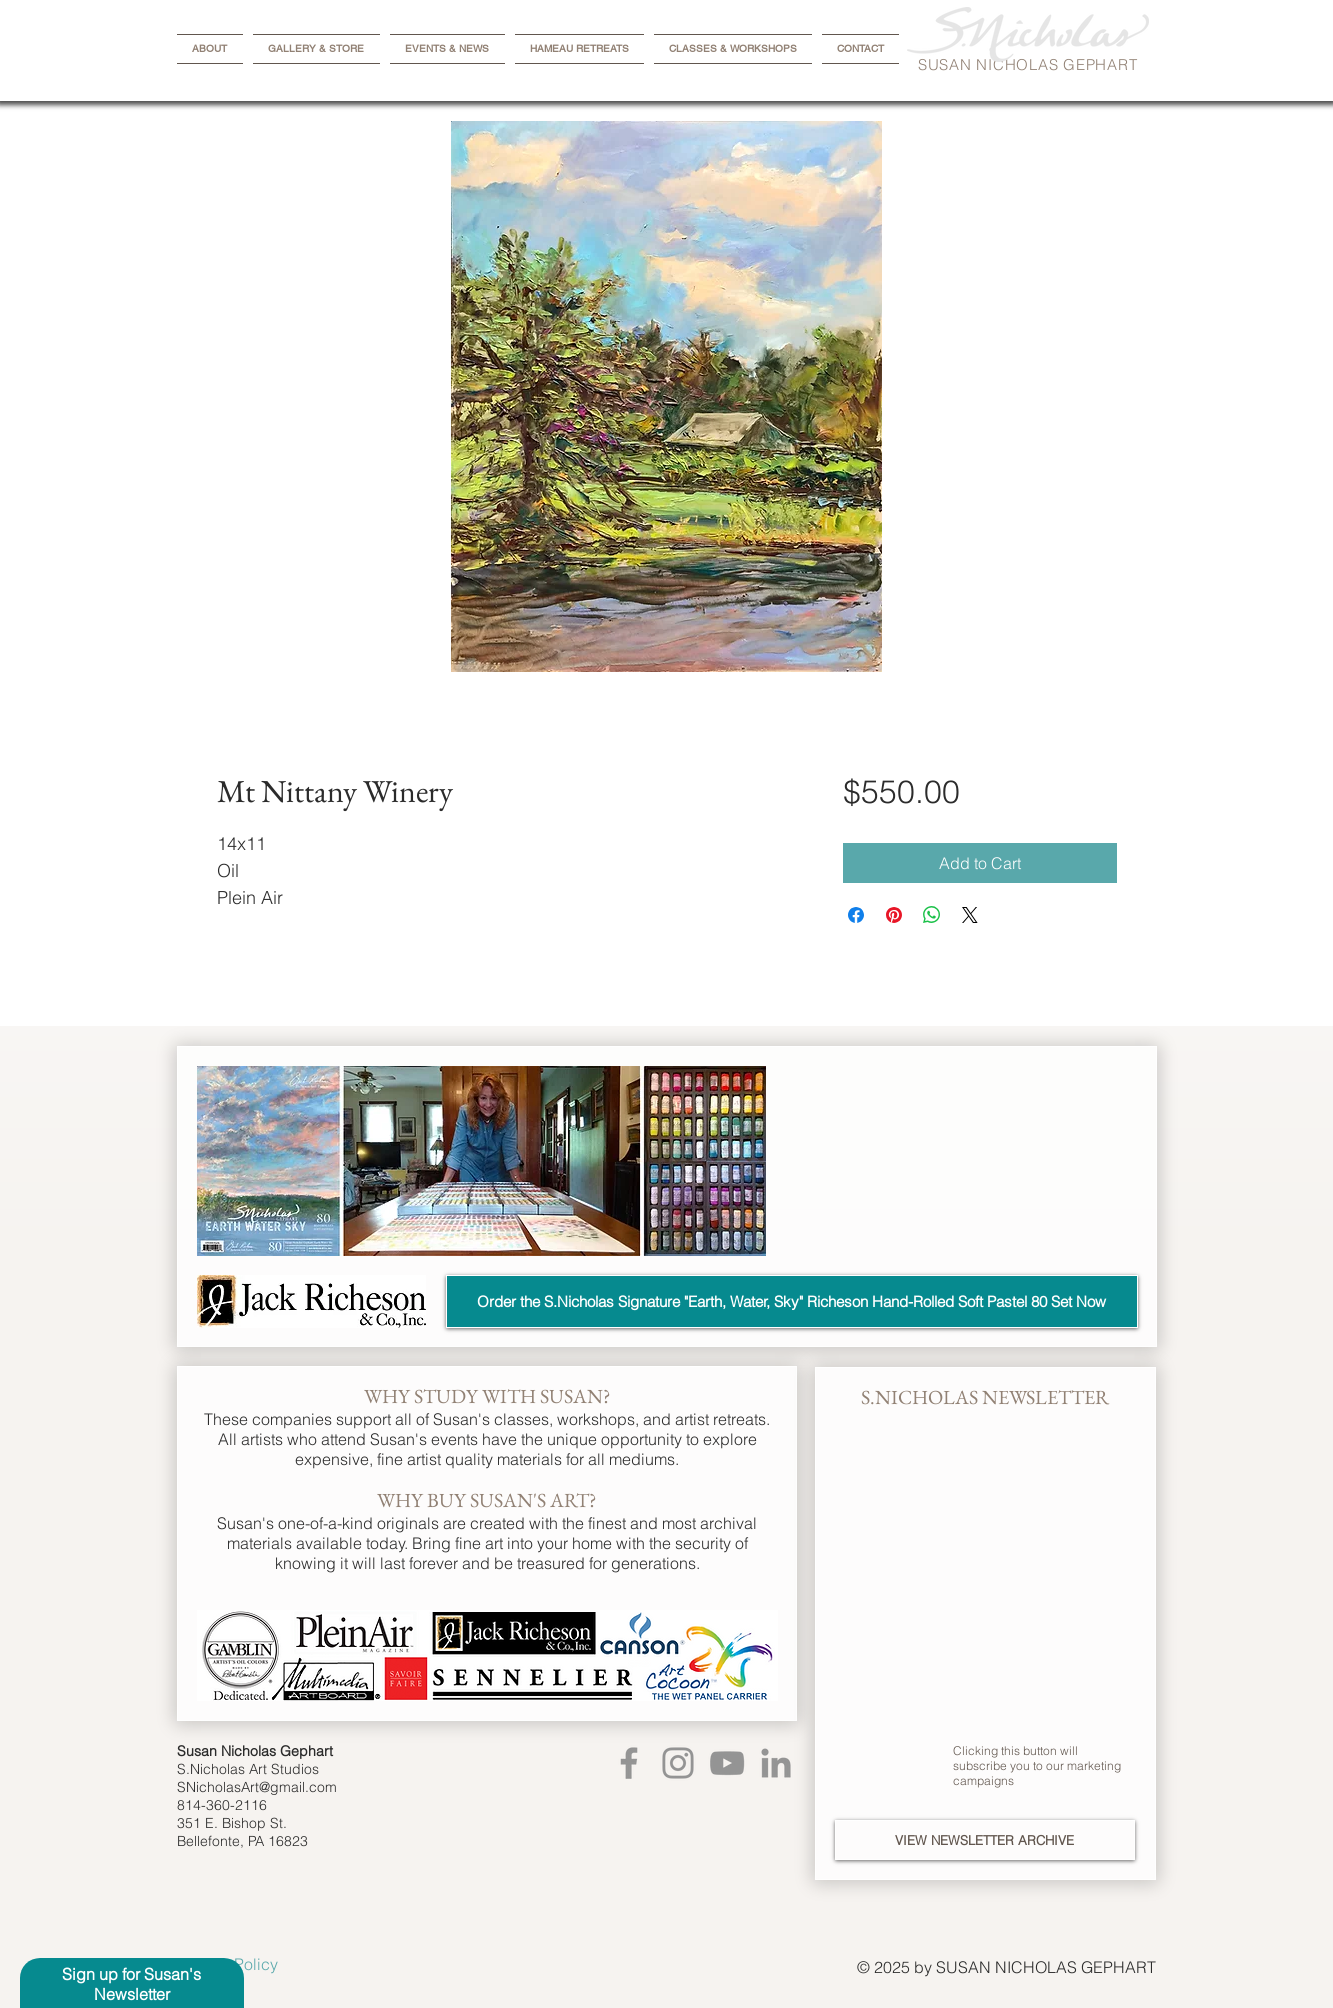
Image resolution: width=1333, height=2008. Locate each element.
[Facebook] (629, 1763)
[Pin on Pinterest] (894, 915)
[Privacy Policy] (247, 1964)
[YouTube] (727, 1763)
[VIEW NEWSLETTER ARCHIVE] (985, 1840)
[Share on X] (970, 915)
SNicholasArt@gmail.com (257, 1787)
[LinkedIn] (776, 1763)
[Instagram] (678, 1763)
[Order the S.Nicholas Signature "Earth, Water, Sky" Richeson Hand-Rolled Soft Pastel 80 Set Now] (792, 1301)
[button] (131, 1984)
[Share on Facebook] (856, 915)
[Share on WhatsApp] (932, 915)
